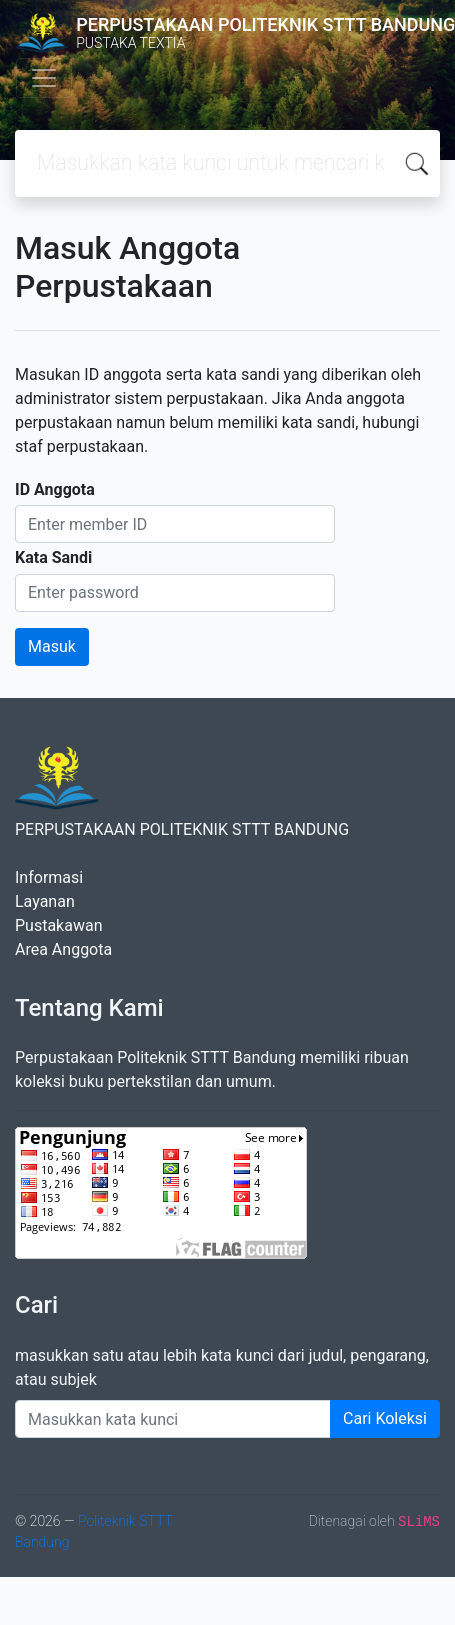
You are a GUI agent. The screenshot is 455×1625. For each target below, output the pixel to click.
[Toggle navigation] (44, 78)
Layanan (45, 901)
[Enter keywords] (173, 1419)
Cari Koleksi (385, 1418)
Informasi (49, 877)
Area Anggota (63, 949)
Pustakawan (58, 925)
